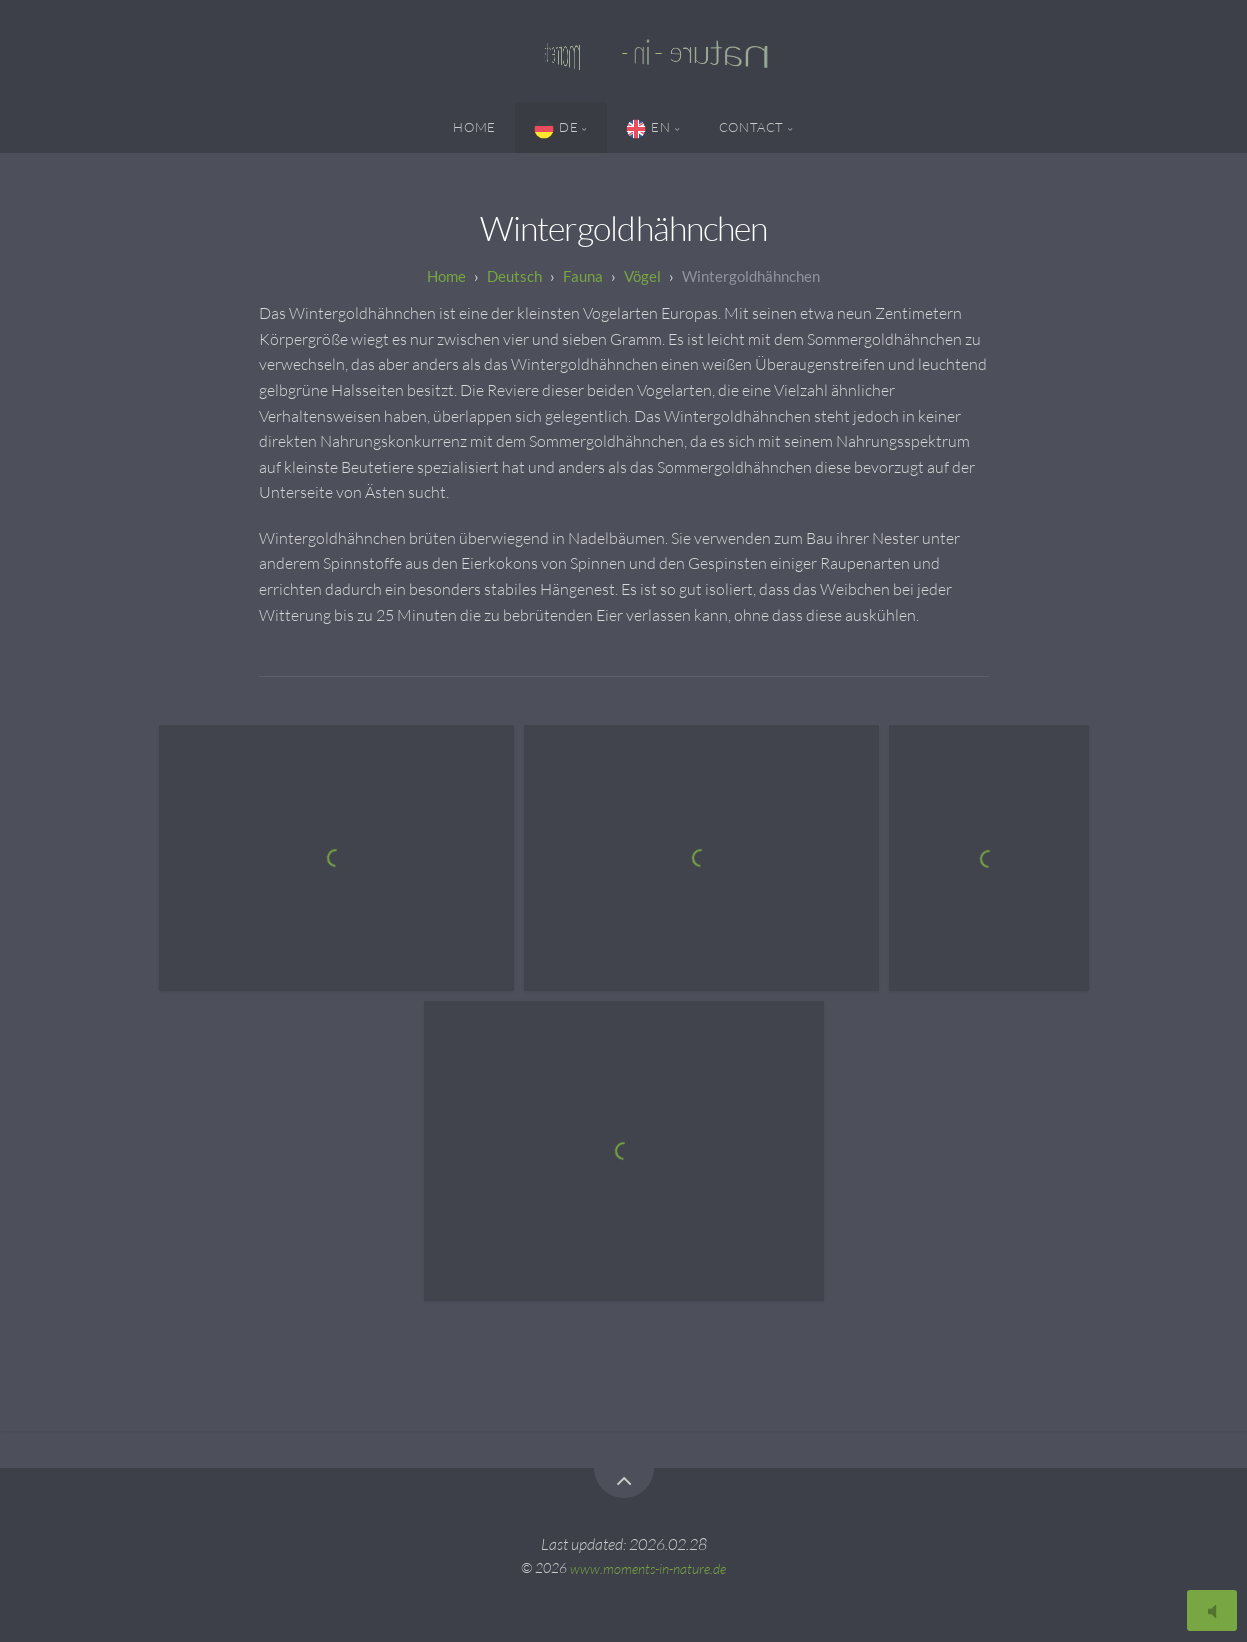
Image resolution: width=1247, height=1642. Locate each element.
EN (648, 129)
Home (474, 127)
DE (556, 129)
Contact (751, 127)
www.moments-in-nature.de (648, 1567)
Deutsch (514, 276)
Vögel (642, 276)
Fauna (583, 276)
